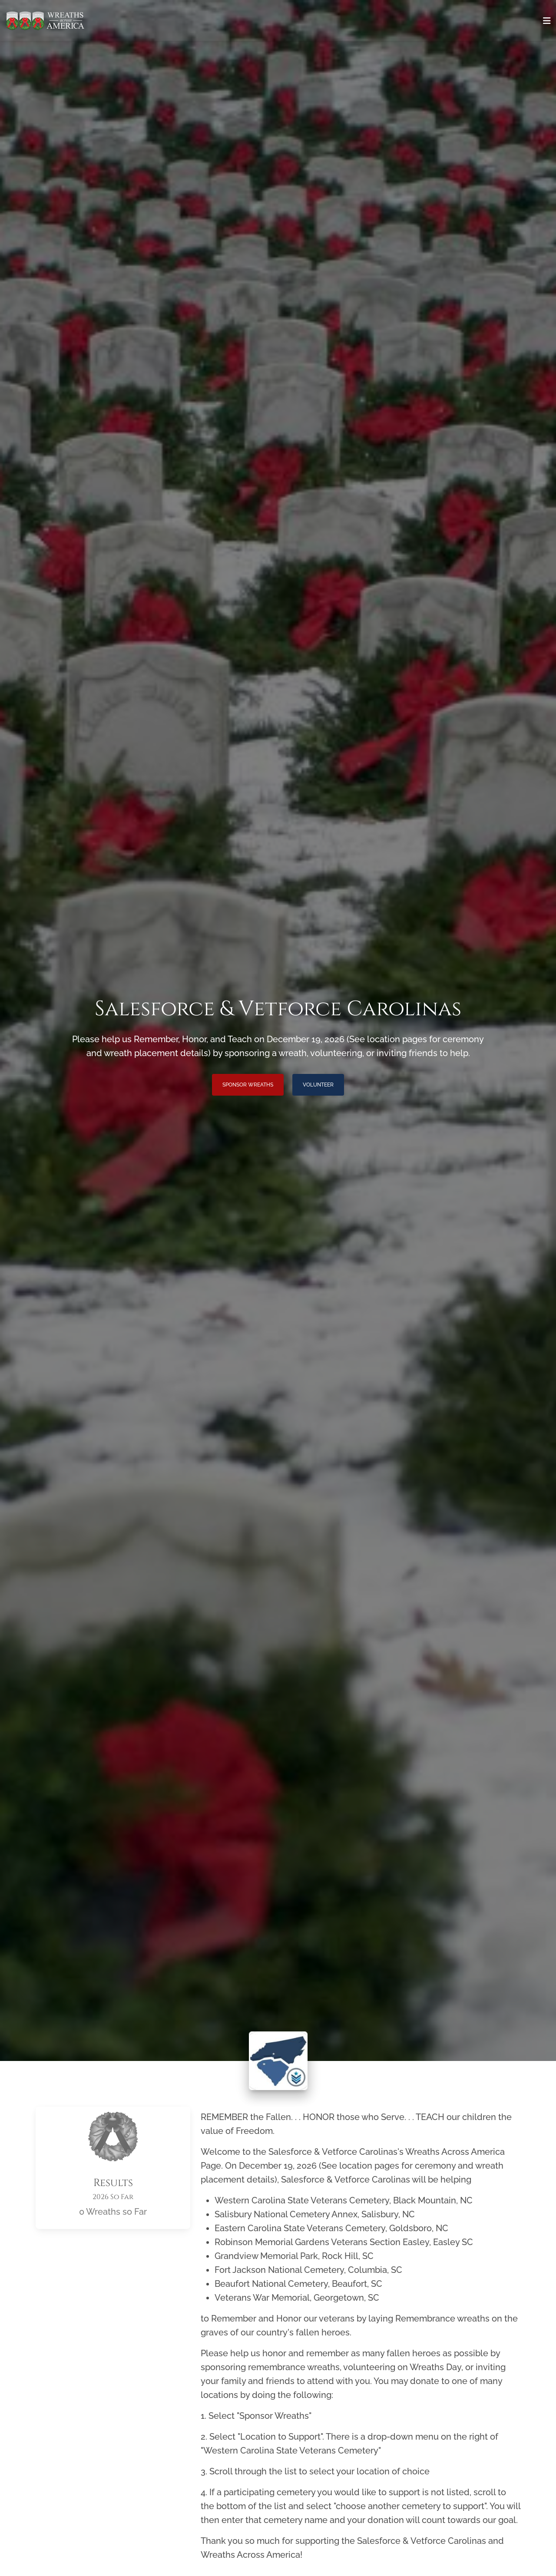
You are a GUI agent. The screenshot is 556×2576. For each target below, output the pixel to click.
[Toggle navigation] (547, 21)
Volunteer (318, 1085)
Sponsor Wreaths (247, 1085)
